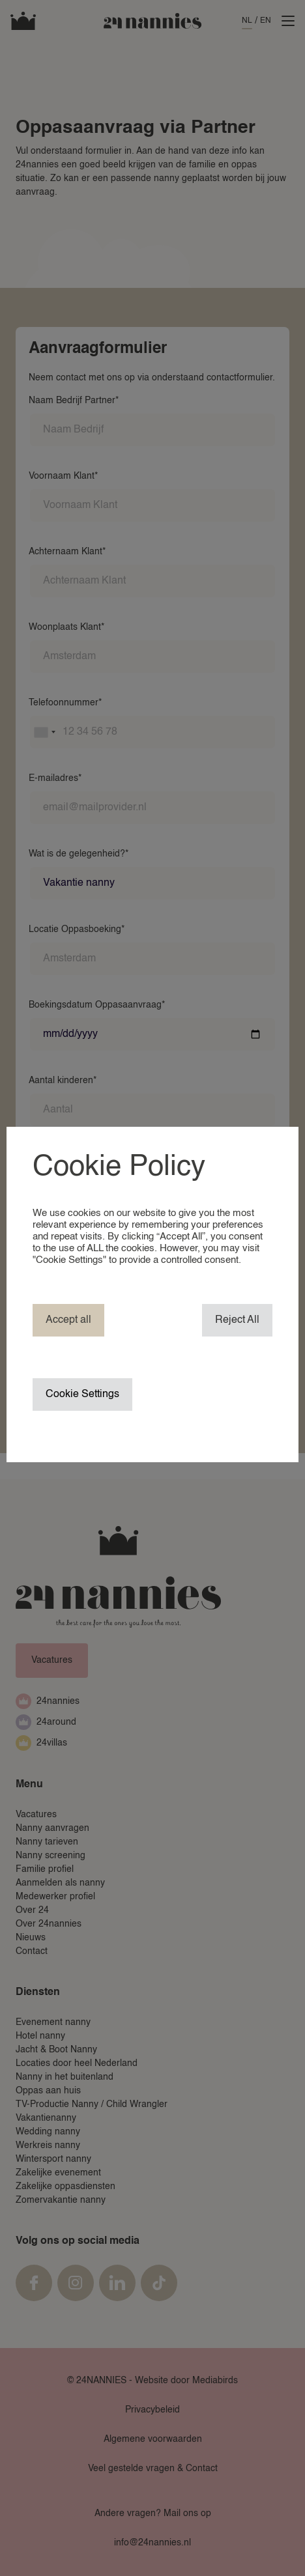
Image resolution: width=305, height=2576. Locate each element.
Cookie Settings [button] (82, 1394)
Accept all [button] (68, 1320)
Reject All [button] (237, 1320)
